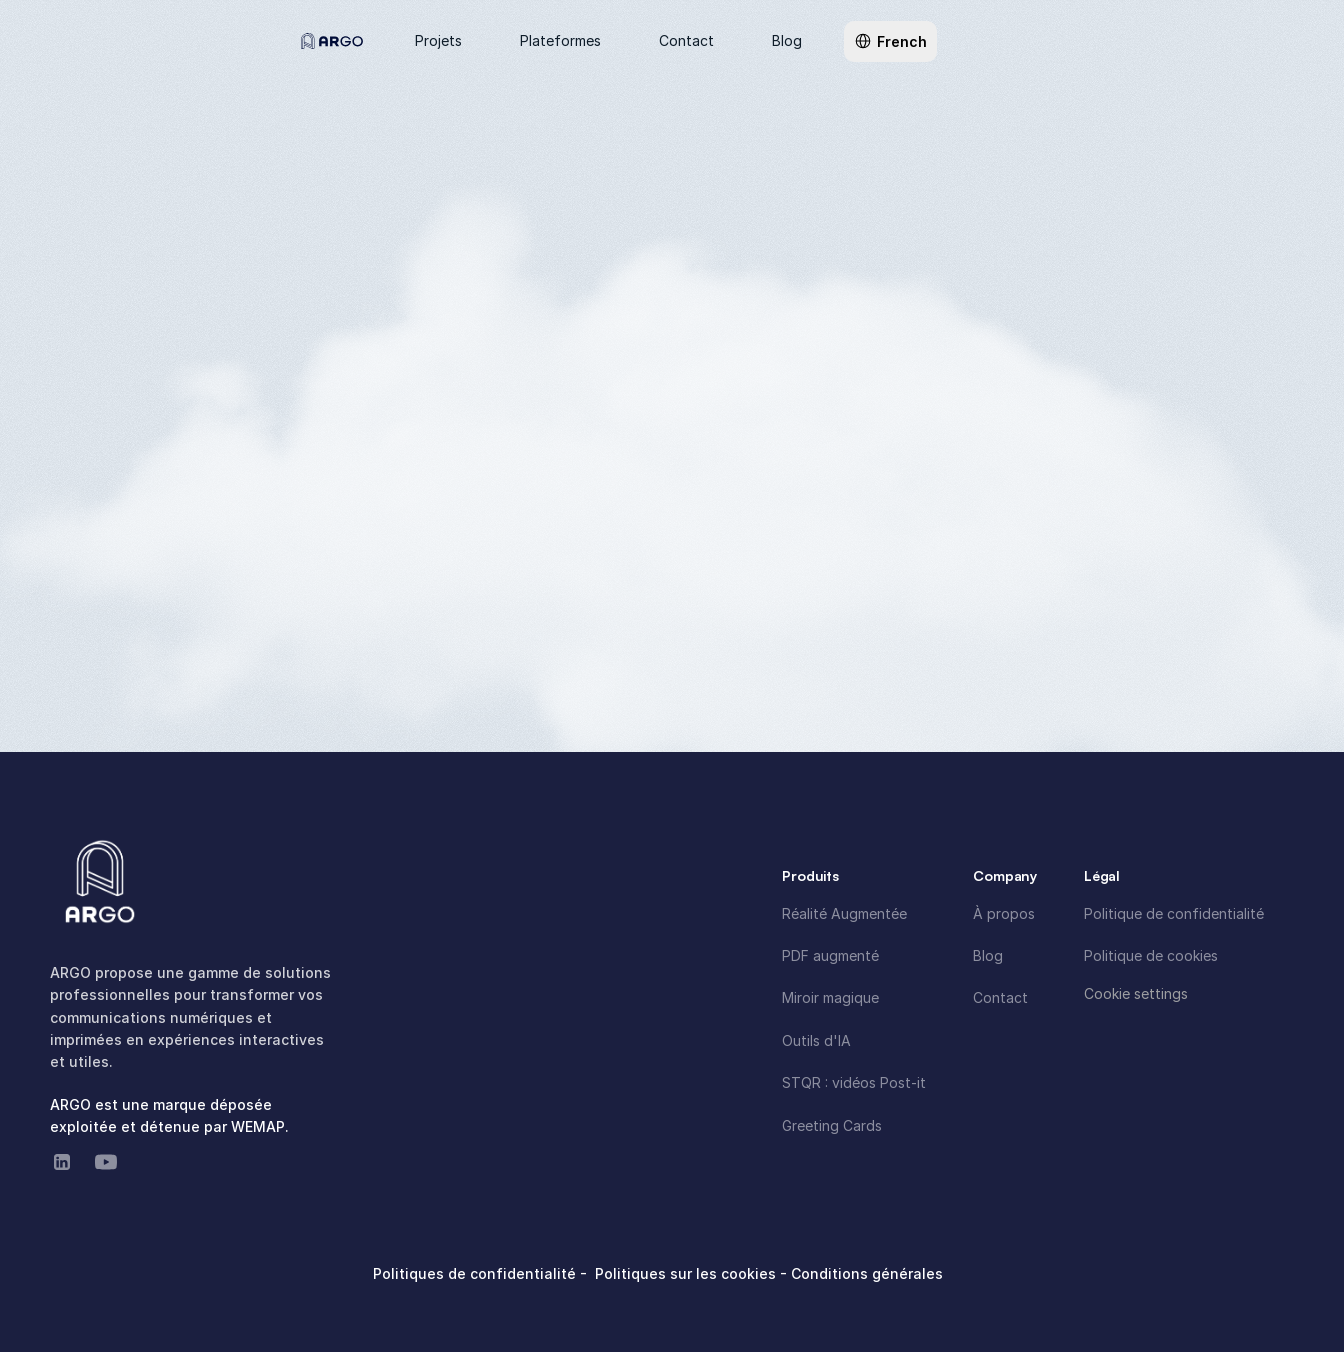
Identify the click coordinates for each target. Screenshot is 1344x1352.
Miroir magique (830, 997)
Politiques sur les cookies (687, 1273)
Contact (1000, 997)
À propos (1004, 913)
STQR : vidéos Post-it (854, 1082)
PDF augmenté (830, 955)
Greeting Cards (832, 1125)
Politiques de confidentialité (476, 1273)
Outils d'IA (816, 1040)
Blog (988, 955)
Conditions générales (867, 1273)
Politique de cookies (1151, 955)
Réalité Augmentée (844, 913)
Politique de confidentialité (1174, 913)
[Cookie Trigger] (1136, 994)
